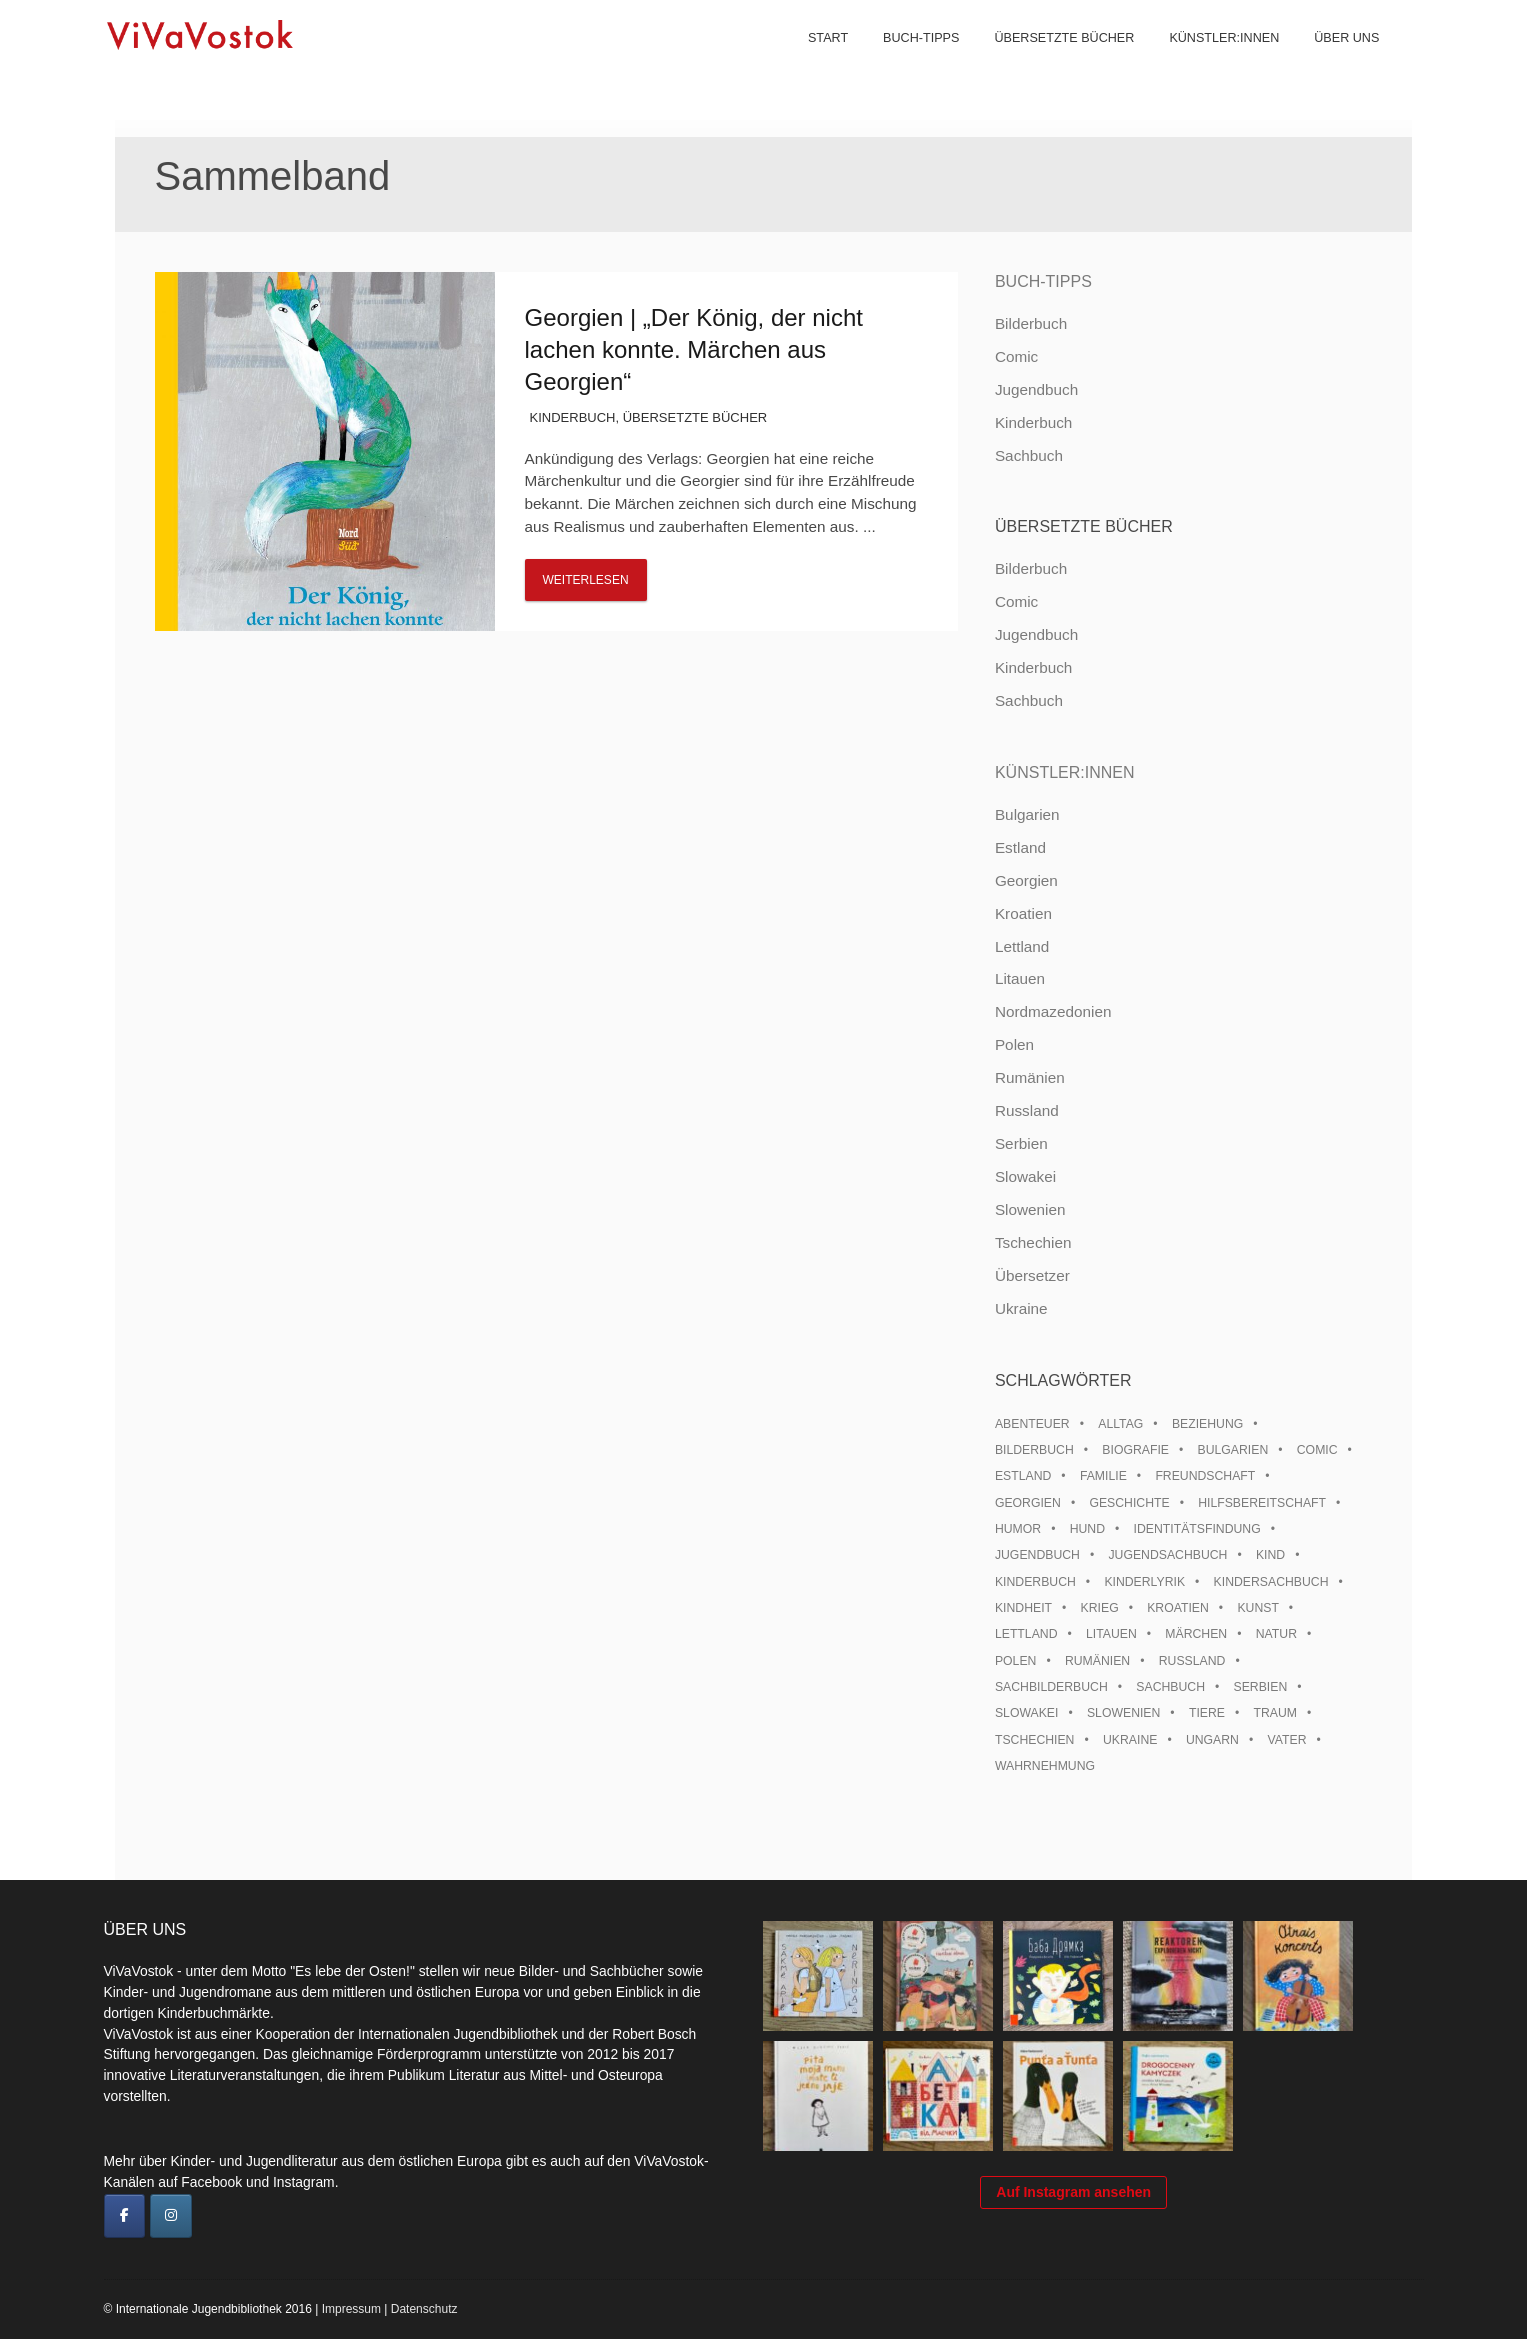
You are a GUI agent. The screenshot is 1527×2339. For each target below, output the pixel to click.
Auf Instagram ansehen (1073, 2202)
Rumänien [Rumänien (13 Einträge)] (1097, 1661)
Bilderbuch (1031, 323)
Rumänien (1030, 1077)
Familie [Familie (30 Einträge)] (1103, 1476)
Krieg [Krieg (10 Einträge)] (1100, 1608)
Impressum (351, 2309)
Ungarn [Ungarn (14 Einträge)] (1212, 1740)
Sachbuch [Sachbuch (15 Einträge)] (1170, 1687)
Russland (1027, 1110)
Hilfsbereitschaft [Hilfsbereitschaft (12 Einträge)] (1262, 1503)
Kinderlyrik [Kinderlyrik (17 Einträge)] (1144, 1582)
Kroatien (1023, 913)
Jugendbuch (1036, 389)
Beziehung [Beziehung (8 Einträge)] (1207, 1424)
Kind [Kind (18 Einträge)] (1270, 1555)
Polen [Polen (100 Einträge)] (1015, 1661)
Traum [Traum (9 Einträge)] (1275, 1713)
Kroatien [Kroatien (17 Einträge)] (1178, 1608)
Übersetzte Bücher (1051, 60)
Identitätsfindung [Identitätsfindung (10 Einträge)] (1197, 1529)
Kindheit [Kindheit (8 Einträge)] (1023, 1608)
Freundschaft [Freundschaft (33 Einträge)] (1205, 1476)
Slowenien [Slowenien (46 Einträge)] (1123, 1713)
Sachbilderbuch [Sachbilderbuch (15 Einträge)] (1051, 1687)
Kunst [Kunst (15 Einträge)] (1257, 1608)
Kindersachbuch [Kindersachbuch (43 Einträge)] (1271, 1582)
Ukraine (1021, 1308)
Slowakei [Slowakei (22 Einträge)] (1026, 1713)
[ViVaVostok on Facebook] (125, 2216)
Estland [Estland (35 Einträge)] (1023, 1476)
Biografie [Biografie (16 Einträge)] (1135, 1450)
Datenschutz (424, 2309)
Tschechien (1033, 1242)
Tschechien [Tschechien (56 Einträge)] (1035, 1740)
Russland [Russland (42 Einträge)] (1192, 1661)
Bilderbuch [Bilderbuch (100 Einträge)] (1034, 1450)
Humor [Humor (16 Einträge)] (1018, 1529)
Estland (1020, 847)
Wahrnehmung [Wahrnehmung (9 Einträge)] (1045, 1766)
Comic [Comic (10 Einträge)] (1317, 1450)
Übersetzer (1032, 1275)
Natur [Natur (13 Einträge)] (1276, 1634)
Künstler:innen (1211, 60)
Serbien (1021, 1143)
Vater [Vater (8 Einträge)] (1287, 1740)
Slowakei (1025, 1176)
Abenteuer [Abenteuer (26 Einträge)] (1032, 1424)
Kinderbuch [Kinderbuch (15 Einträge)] (1035, 1582)
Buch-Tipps (908, 60)
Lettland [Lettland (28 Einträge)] (1026, 1634)
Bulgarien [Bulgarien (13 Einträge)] (1233, 1450)
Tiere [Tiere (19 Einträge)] (1207, 1713)
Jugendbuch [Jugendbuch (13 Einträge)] (1037, 1555)
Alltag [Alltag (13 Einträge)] (1120, 1424)
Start (815, 60)
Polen (1014, 1044)
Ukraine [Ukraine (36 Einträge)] (1130, 1740)
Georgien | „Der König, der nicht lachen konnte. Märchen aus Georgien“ (694, 349)
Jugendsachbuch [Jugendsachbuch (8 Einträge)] (1167, 1555)
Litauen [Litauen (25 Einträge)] (1111, 1634)
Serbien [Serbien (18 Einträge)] (1261, 1687)
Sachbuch (1029, 455)
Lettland (1022, 946)
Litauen (1020, 978)
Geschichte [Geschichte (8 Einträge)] (1129, 1503)
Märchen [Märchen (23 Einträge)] (1196, 1634)
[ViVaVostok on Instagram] (171, 2216)
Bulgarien (1027, 814)
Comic (1016, 356)
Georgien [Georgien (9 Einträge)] (1028, 1503)
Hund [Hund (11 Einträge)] (1087, 1529)
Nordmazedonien (1053, 1011)
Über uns (1333, 60)
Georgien (1026, 880)
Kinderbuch (573, 417)
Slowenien (1030, 1209)
